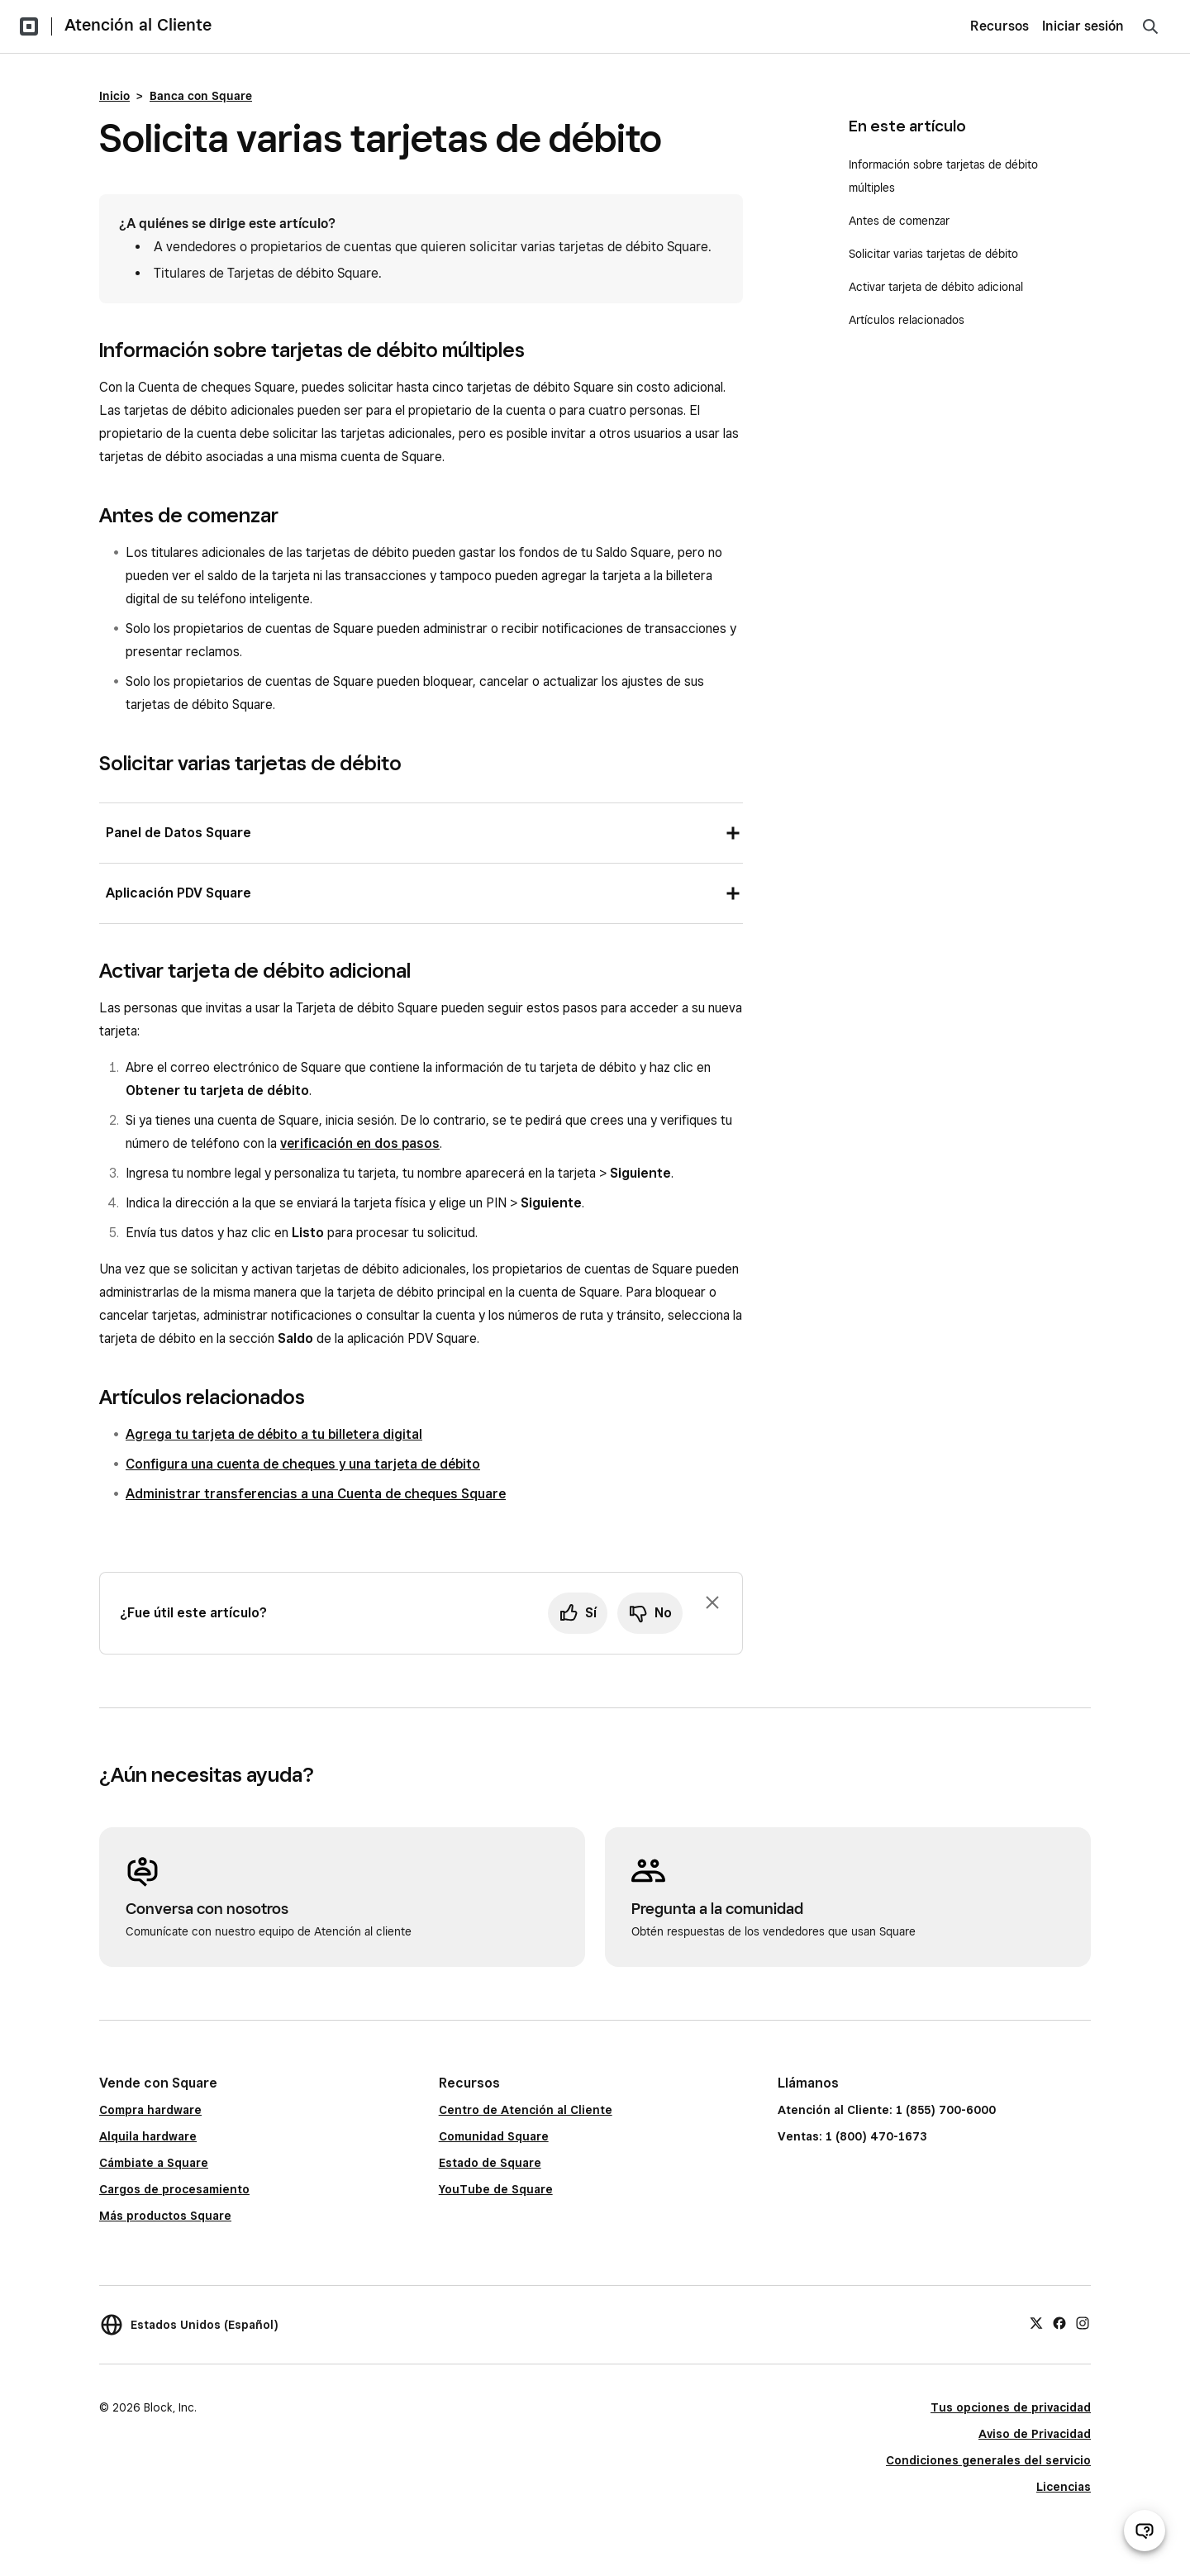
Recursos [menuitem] (999, 26)
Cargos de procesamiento (174, 2189)
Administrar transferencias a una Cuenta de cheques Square (316, 1494)
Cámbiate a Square (153, 2162)
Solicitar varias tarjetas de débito (935, 253)
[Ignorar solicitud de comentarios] (712, 1602)
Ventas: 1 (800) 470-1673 (852, 2136)
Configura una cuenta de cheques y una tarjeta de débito (303, 1464)
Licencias (1063, 2486)
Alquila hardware (148, 2136)
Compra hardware (150, 2110)
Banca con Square (201, 95)
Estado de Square (490, 2162)
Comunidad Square (494, 2136)
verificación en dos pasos (360, 1143)
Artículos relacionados (906, 319)
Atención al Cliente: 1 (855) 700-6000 (887, 2110)
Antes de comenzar (899, 220)
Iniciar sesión (1083, 26)
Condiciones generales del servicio (988, 2460)
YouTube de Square (496, 2189)
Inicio (114, 95)
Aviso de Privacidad (1034, 2433)
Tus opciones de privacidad (1011, 2407)
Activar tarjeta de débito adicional (937, 286)
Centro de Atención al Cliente (525, 2110)
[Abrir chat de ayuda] (1144, 2530)
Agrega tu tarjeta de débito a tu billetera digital (274, 1434)
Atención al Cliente (138, 25)
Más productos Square (165, 2215)
